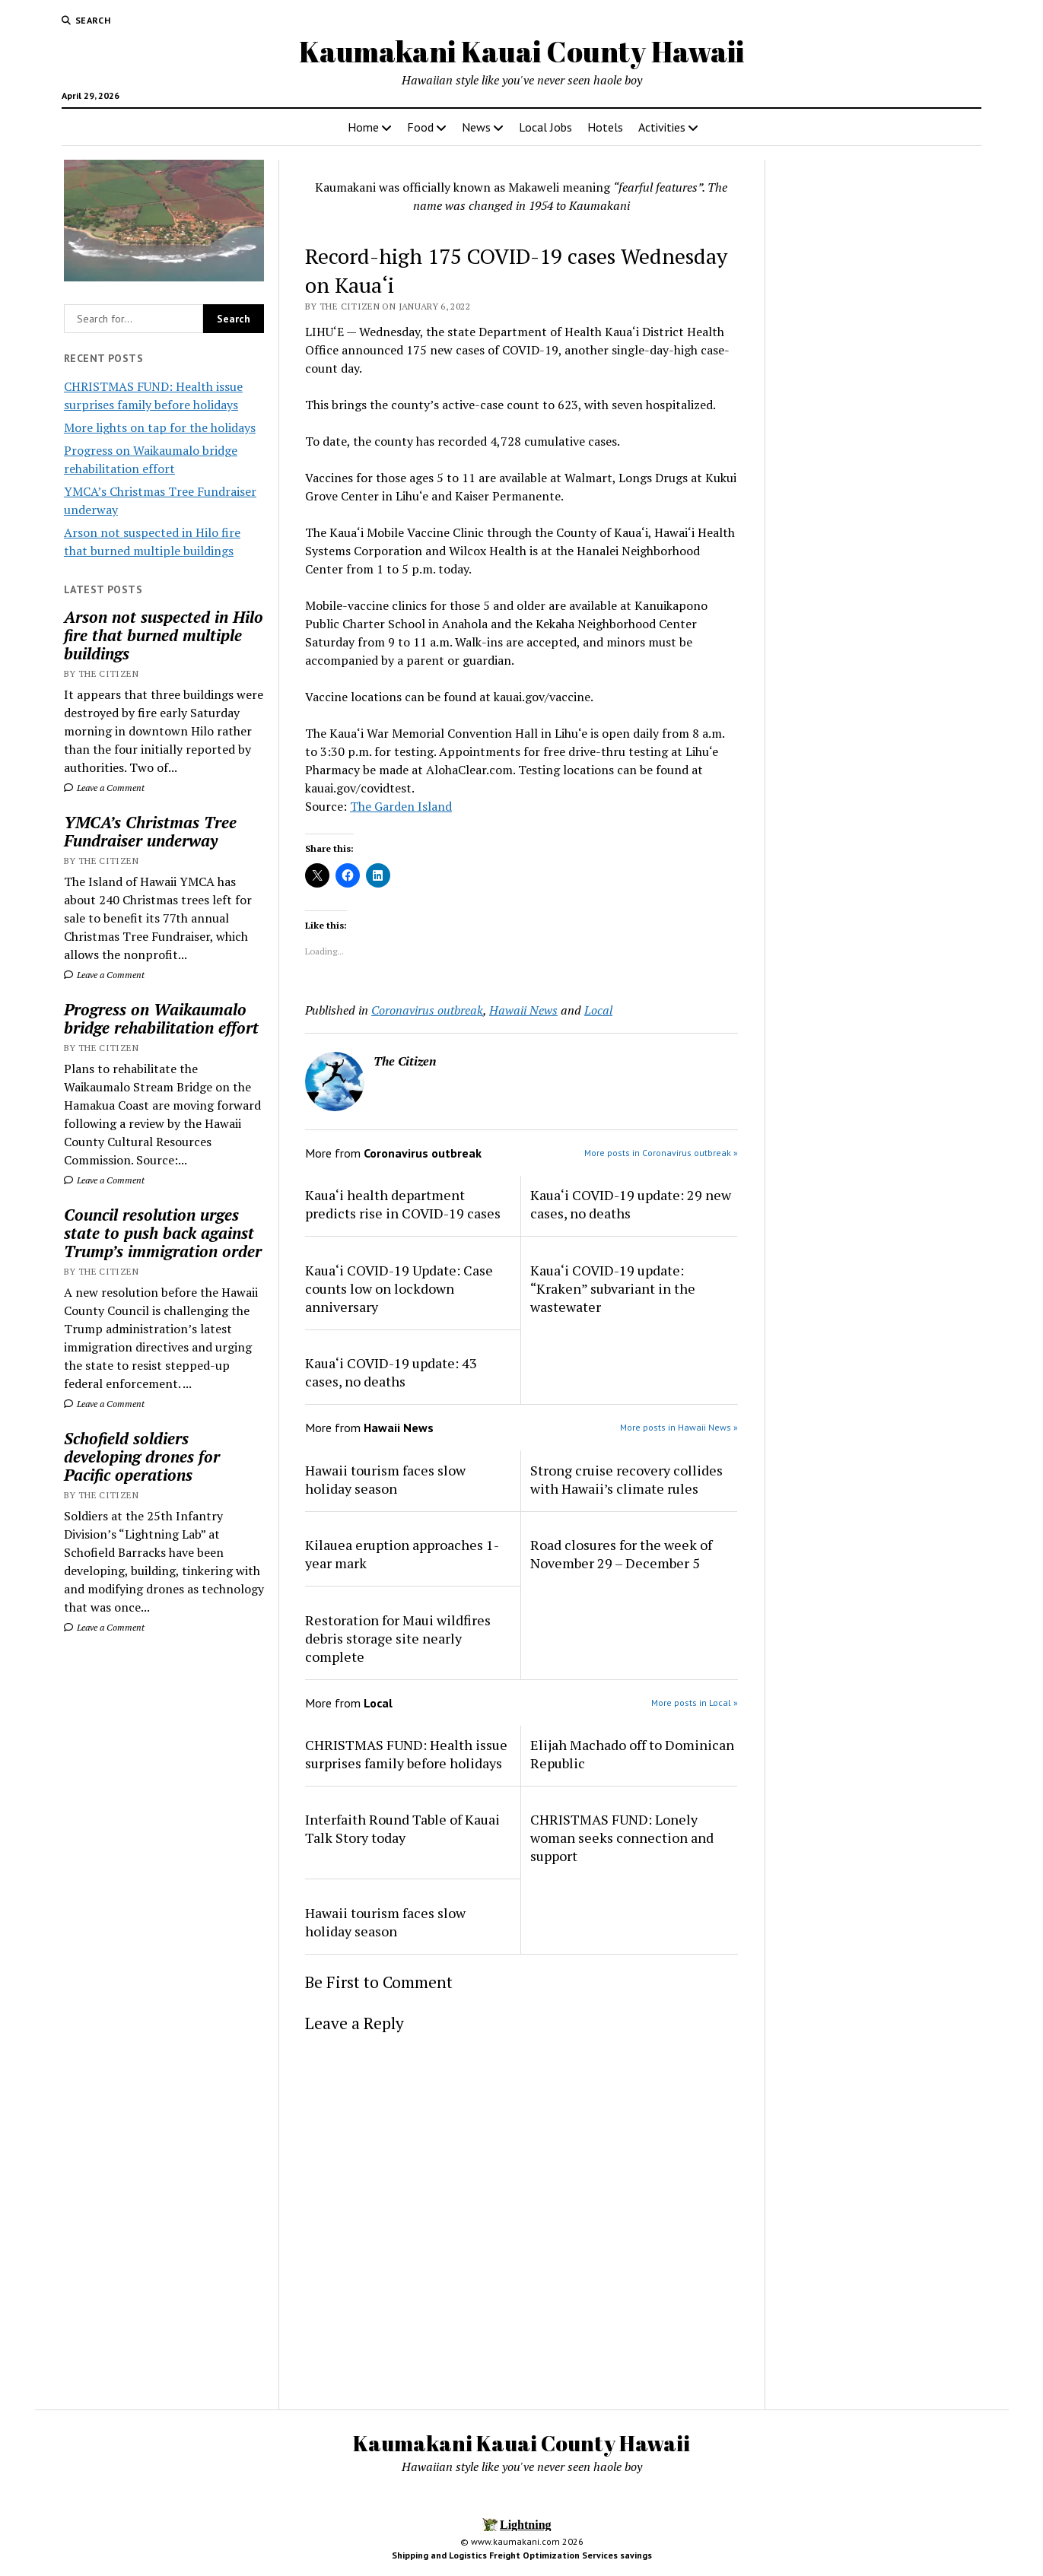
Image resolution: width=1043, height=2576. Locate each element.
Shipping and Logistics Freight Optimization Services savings (522, 2555)
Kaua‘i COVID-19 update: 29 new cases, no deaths (630, 1204)
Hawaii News (523, 1010)
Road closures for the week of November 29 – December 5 (621, 1554)
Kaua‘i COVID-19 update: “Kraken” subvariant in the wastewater (612, 1288)
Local (598, 1010)
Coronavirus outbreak (427, 1010)
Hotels (605, 127)
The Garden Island (401, 806)
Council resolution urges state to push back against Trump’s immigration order (163, 1232)
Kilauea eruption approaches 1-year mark (402, 1554)
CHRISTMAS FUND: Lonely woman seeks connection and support (622, 1837)
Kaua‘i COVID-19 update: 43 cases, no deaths (391, 1372)
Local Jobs (545, 127)
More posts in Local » (694, 1702)
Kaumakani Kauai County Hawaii (521, 51)
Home (363, 127)
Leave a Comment (104, 787)
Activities (661, 127)
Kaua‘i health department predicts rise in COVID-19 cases (403, 1204)
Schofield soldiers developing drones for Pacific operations (142, 1456)
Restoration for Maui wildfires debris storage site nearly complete (398, 1638)
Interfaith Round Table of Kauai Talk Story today (402, 1828)
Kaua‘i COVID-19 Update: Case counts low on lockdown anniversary (399, 1288)
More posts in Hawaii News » (679, 1427)
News (476, 127)
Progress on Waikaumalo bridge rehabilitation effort (161, 1018)
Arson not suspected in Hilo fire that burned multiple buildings (163, 635)
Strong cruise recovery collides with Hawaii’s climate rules (626, 1479)
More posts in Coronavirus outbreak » (661, 1152)
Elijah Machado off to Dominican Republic (632, 1754)
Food (420, 127)
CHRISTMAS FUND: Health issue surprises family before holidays (406, 1754)
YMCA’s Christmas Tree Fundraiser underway (150, 831)
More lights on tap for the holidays (160, 427)
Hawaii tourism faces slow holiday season (385, 1479)
